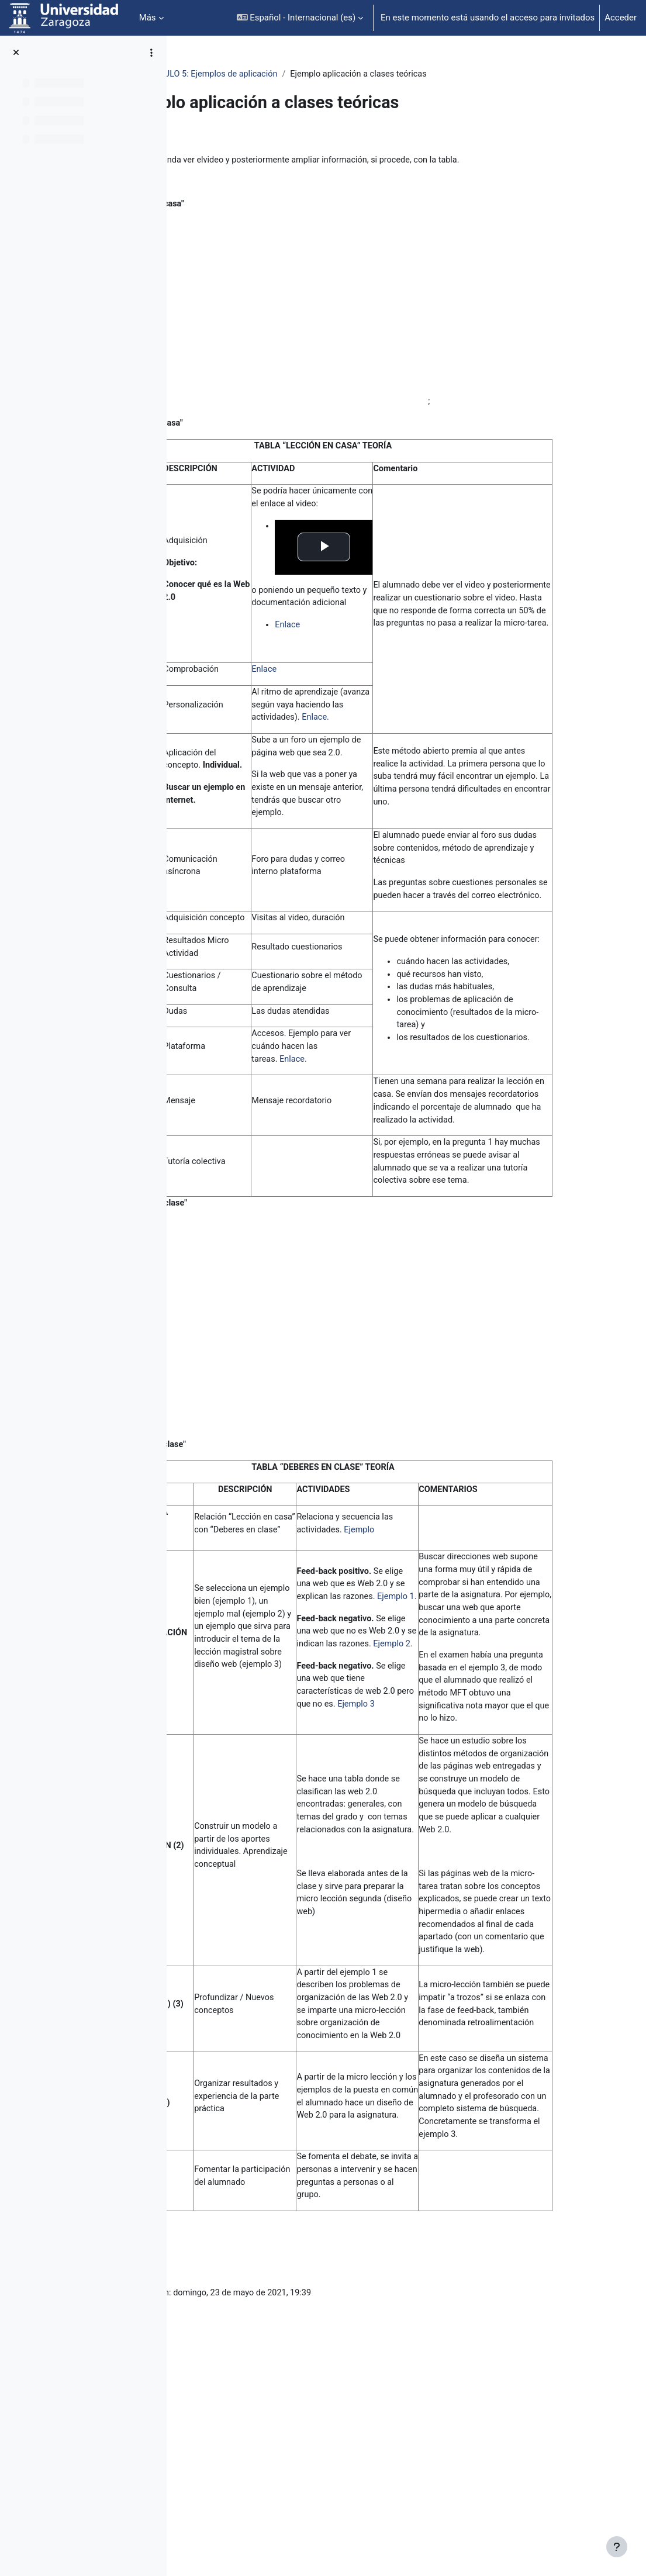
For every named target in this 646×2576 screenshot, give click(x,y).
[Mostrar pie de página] (616, 2546)
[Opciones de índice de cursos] (151, 52)
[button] (300, 18)
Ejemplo (444, 1613)
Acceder (620, 17)
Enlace (382, 636)
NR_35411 (209, 74)
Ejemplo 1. (434, 1696)
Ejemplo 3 (460, 1820)
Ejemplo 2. (435, 1758)
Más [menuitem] (147, 17)
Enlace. (412, 744)
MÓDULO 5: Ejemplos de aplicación (311, 74)
